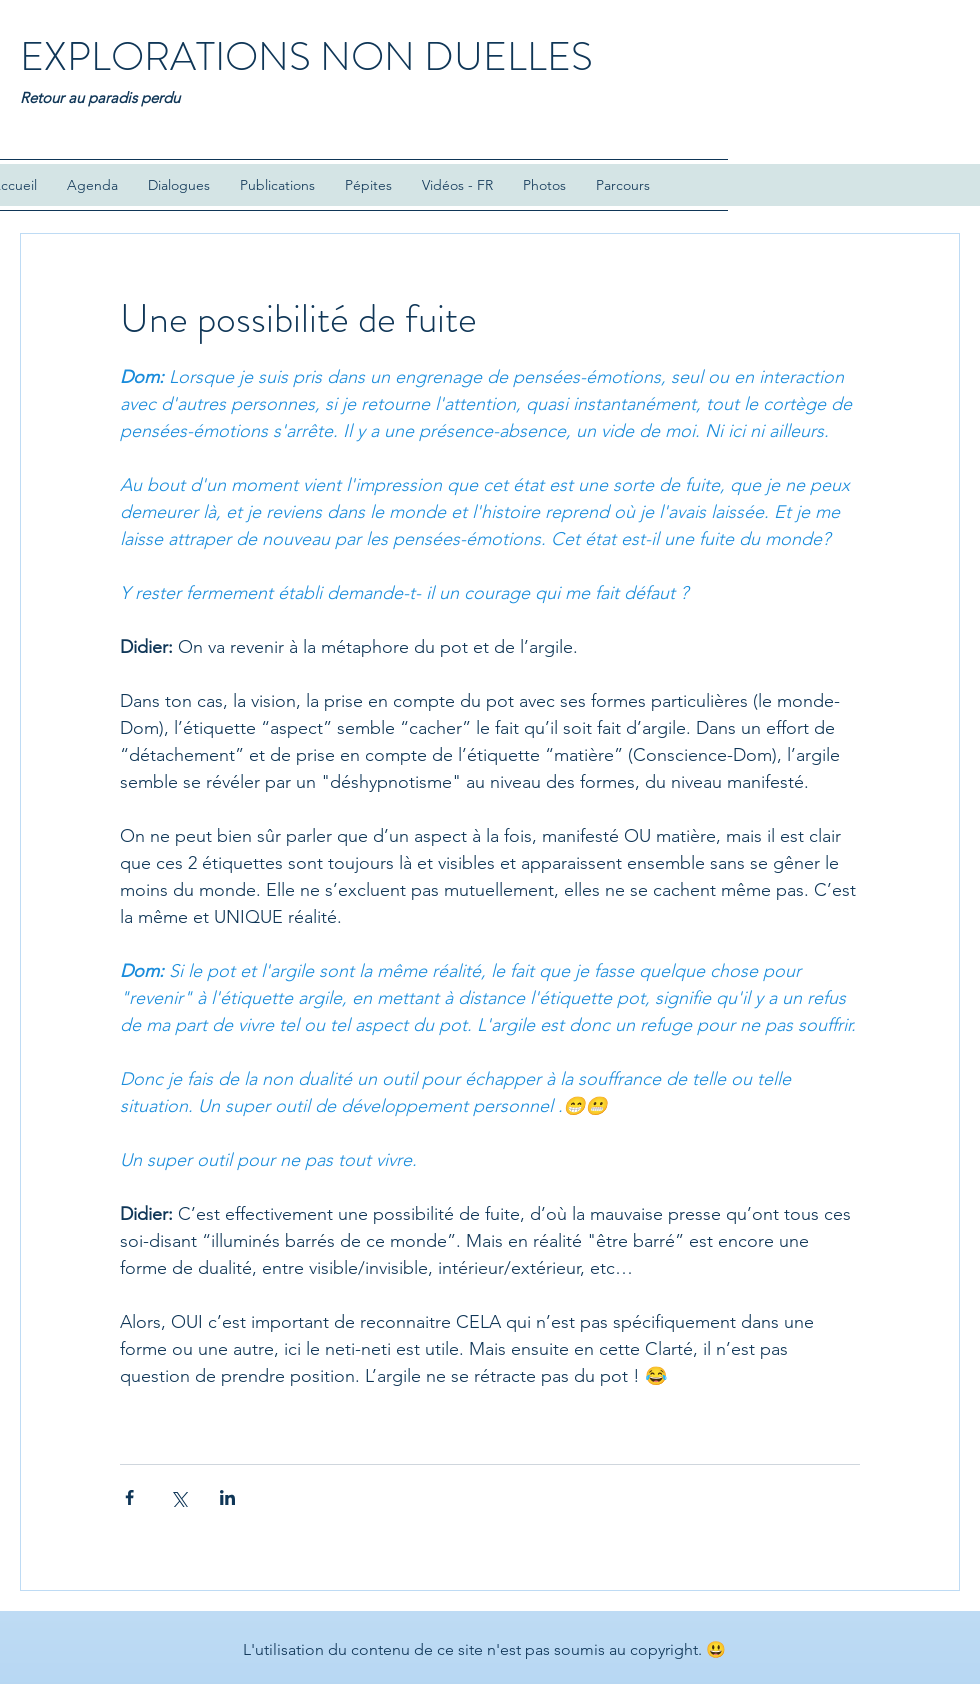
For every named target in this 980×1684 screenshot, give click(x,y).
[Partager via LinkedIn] (227, 1497)
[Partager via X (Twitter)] (178, 1497)
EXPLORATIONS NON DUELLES (306, 56)
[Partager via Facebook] (129, 1497)
